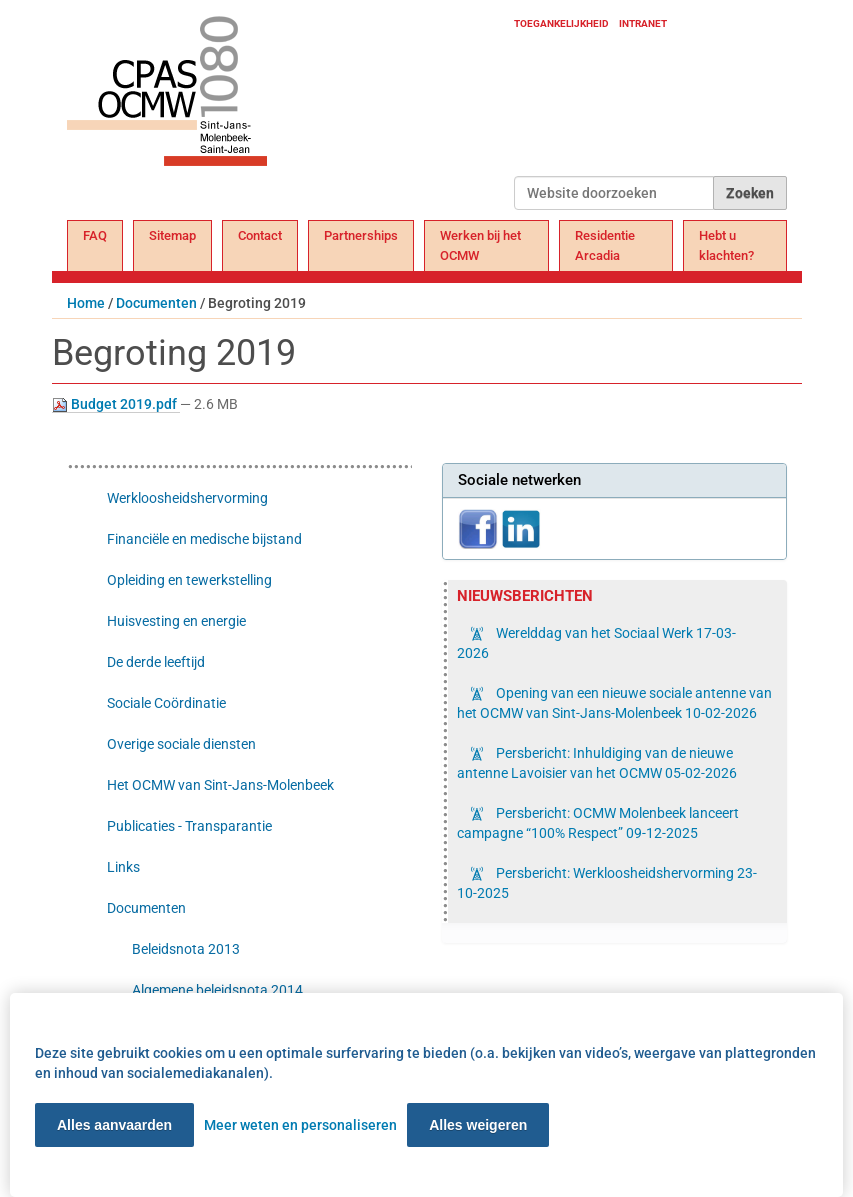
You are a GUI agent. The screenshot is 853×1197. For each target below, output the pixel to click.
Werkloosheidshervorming (187, 498)
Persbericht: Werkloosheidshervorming (607, 883)
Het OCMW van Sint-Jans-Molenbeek (220, 785)
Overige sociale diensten (181, 744)
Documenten (156, 303)
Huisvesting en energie (176, 621)
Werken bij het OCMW (480, 245)
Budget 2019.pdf (116, 404)
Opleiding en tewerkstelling (189, 580)
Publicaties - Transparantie (189, 826)
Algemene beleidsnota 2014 (217, 990)
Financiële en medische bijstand (204, 539)
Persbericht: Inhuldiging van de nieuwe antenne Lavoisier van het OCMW (597, 763)
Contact (260, 235)
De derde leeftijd (156, 662)
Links (123, 867)
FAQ (95, 235)
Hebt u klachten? (726, 245)
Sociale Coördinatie (166, 703)
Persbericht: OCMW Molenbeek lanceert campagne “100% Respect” (598, 823)
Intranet (643, 23)
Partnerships (361, 235)
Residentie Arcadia (605, 245)
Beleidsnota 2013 (186, 949)
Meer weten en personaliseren (300, 1125)
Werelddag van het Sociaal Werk (596, 643)
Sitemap (172, 235)
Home (86, 303)
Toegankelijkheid (561, 23)
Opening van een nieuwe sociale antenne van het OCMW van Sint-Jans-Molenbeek (614, 703)
